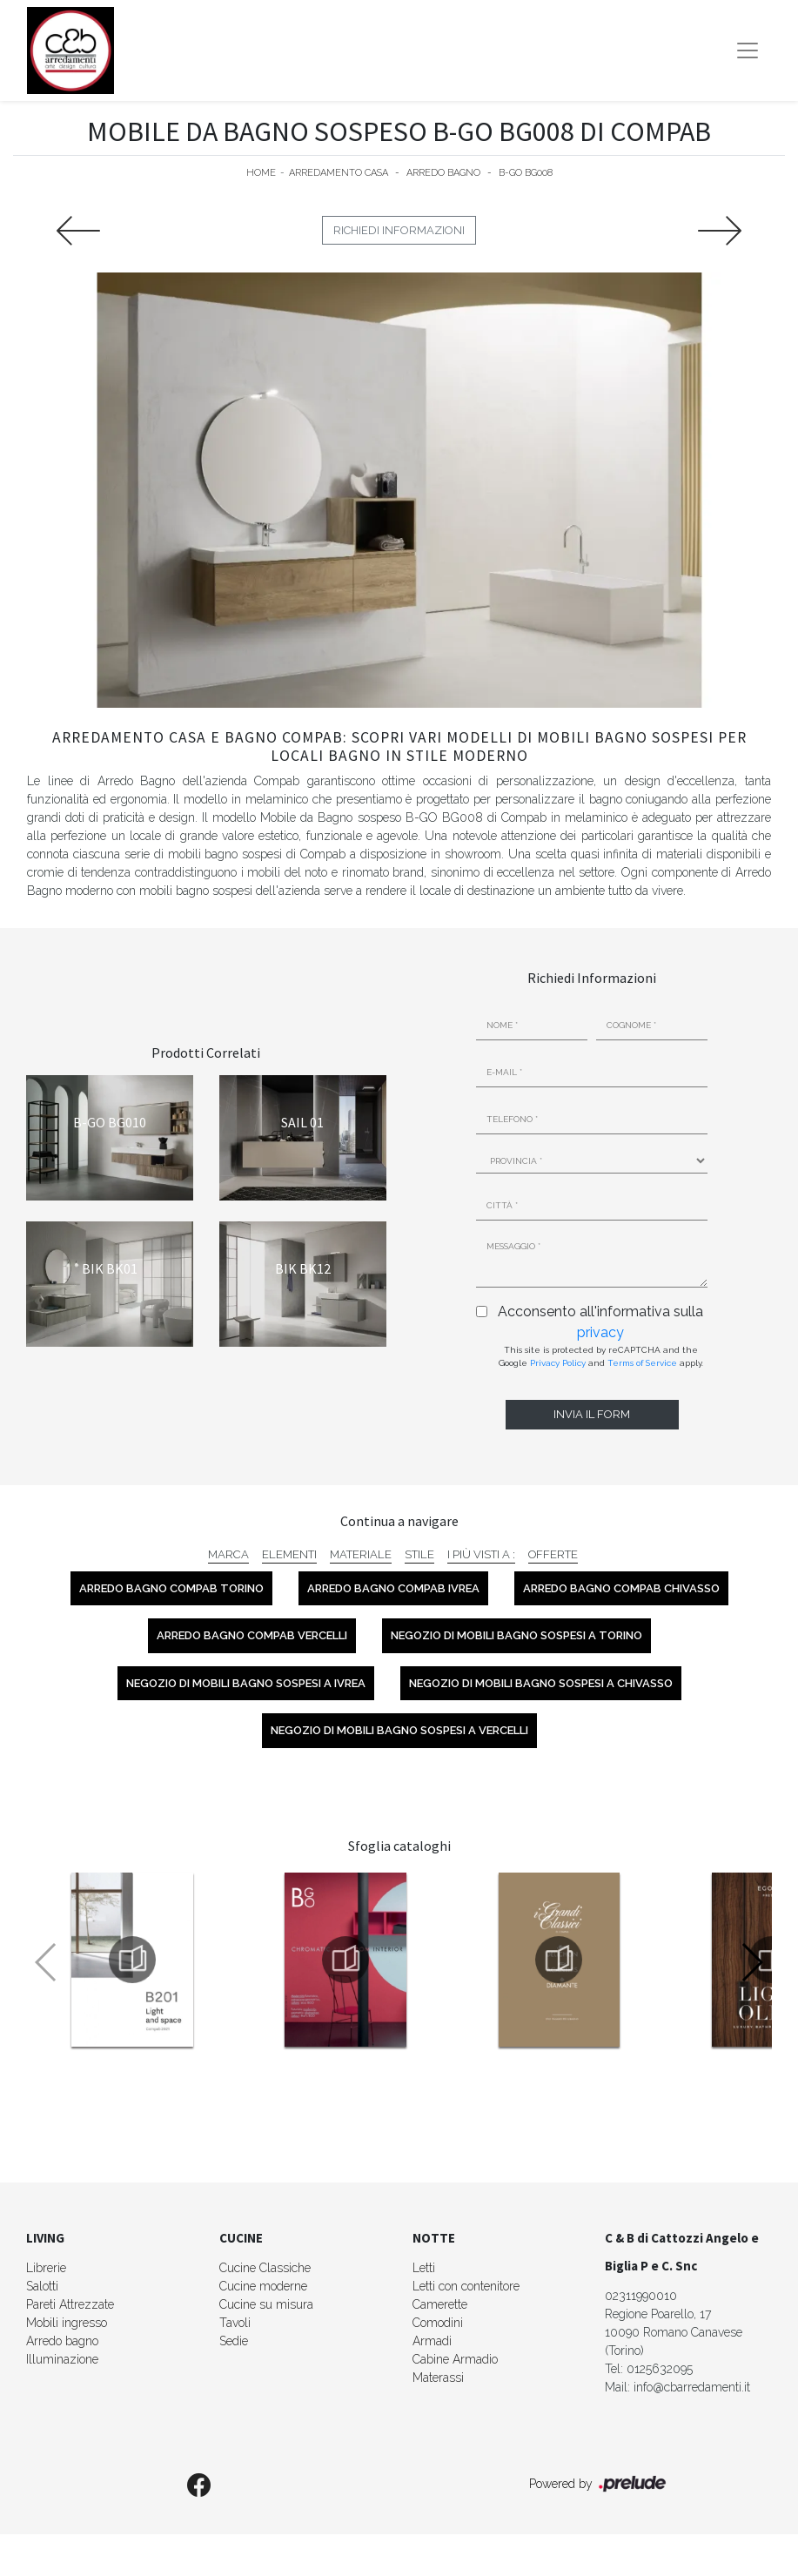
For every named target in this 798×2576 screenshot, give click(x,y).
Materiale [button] (361, 1554)
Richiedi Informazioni (399, 230)
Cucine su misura (266, 2304)
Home (261, 172)
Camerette (439, 2304)
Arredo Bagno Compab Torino (171, 1588)
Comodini (437, 2323)
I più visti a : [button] (481, 1554)
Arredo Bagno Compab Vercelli (252, 1635)
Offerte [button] (553, 1554)
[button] (751, 1962)
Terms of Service (642, 1363)
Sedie (233, 2341)
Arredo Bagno (443, 172)
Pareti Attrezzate (70, 2304)
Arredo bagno (62, 2341)
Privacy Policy (558, 1363)
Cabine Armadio (455, 2359)
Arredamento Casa (338, 172)
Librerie (46, 2268)
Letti (423, 2268)
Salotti (42, 2286)
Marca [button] (228, 1554)
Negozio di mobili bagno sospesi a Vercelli (399, 1730)
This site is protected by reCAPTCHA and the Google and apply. (601, 1356)
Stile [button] (419, 1554)
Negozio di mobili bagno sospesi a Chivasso (541, 1683)
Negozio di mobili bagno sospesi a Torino (516, 1635)
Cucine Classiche (265, 2268)
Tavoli (235, 2323)
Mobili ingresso (66, 2323)
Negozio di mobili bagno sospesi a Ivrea (245, 1683)
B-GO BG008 (526, 172)
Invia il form (591, 1414)
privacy (600, 1332)
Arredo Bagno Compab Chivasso (621, 1588)
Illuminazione (62, 2359)
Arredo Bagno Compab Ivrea (393, 1588)
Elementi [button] (289, 1554)
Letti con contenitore (466, 2286)
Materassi (438, 2377)
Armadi (432, 2341)
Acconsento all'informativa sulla (600, 1322)
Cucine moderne (263, 2286)
